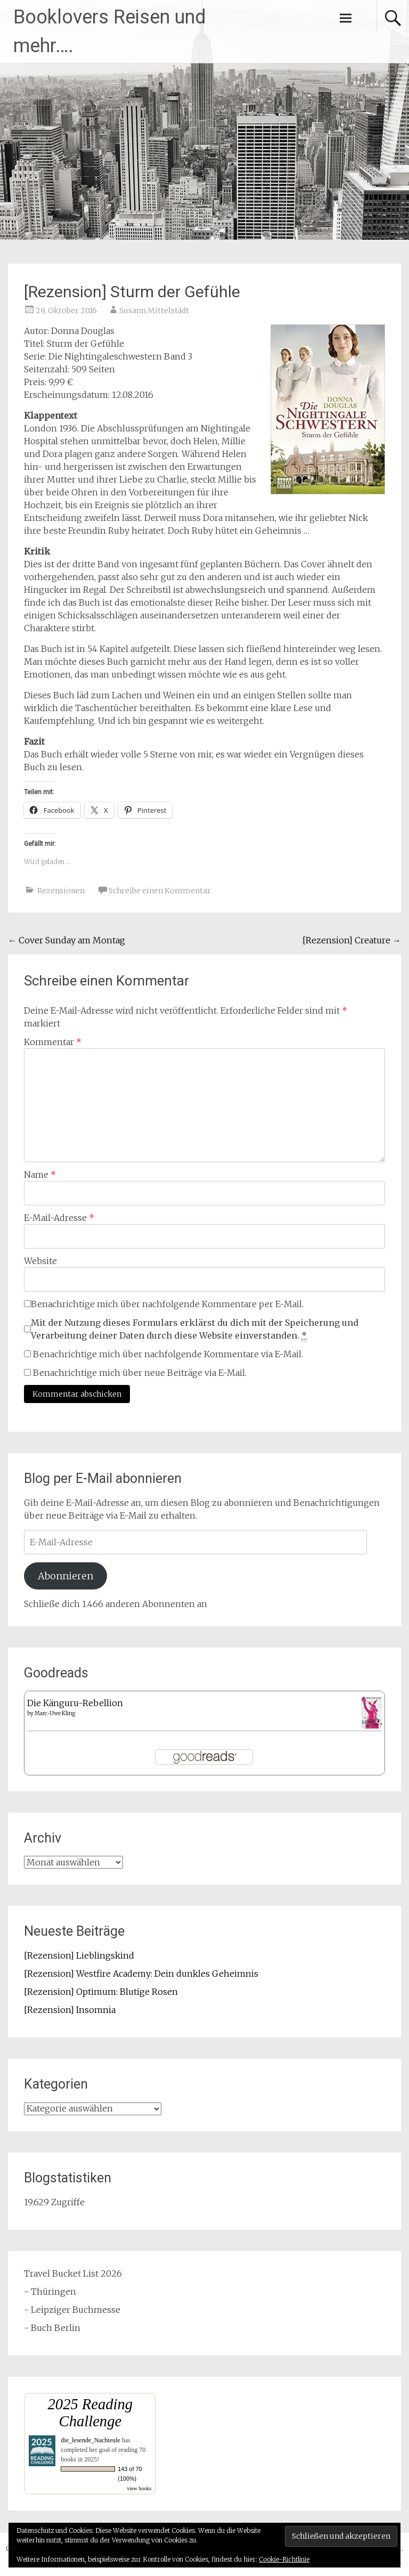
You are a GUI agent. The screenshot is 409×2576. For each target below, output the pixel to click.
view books (139, 2488)
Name (40, 1174)
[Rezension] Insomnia (70, 2009)
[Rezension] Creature (351, 940)
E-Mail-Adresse (59, 1217)
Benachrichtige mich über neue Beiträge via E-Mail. (140, 1372)
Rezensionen (61, 890)
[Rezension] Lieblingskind (79, 1955)
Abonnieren (65, 1576)
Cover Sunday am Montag (66, 940)
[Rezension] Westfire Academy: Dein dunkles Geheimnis (141, 1973)
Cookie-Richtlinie (284, 2559)
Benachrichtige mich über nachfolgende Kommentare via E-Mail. (168, 1354)
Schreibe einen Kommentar (160, 890)
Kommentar (52, 1042)
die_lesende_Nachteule (90, 2440)
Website (40, 1261)
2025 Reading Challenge (90, 2413)
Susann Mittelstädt (154, 310)
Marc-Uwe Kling (55, 1713)
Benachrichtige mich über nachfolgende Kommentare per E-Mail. (164, 1304)
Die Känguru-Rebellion (75, 1703)
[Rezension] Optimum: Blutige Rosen (101, 1991)
